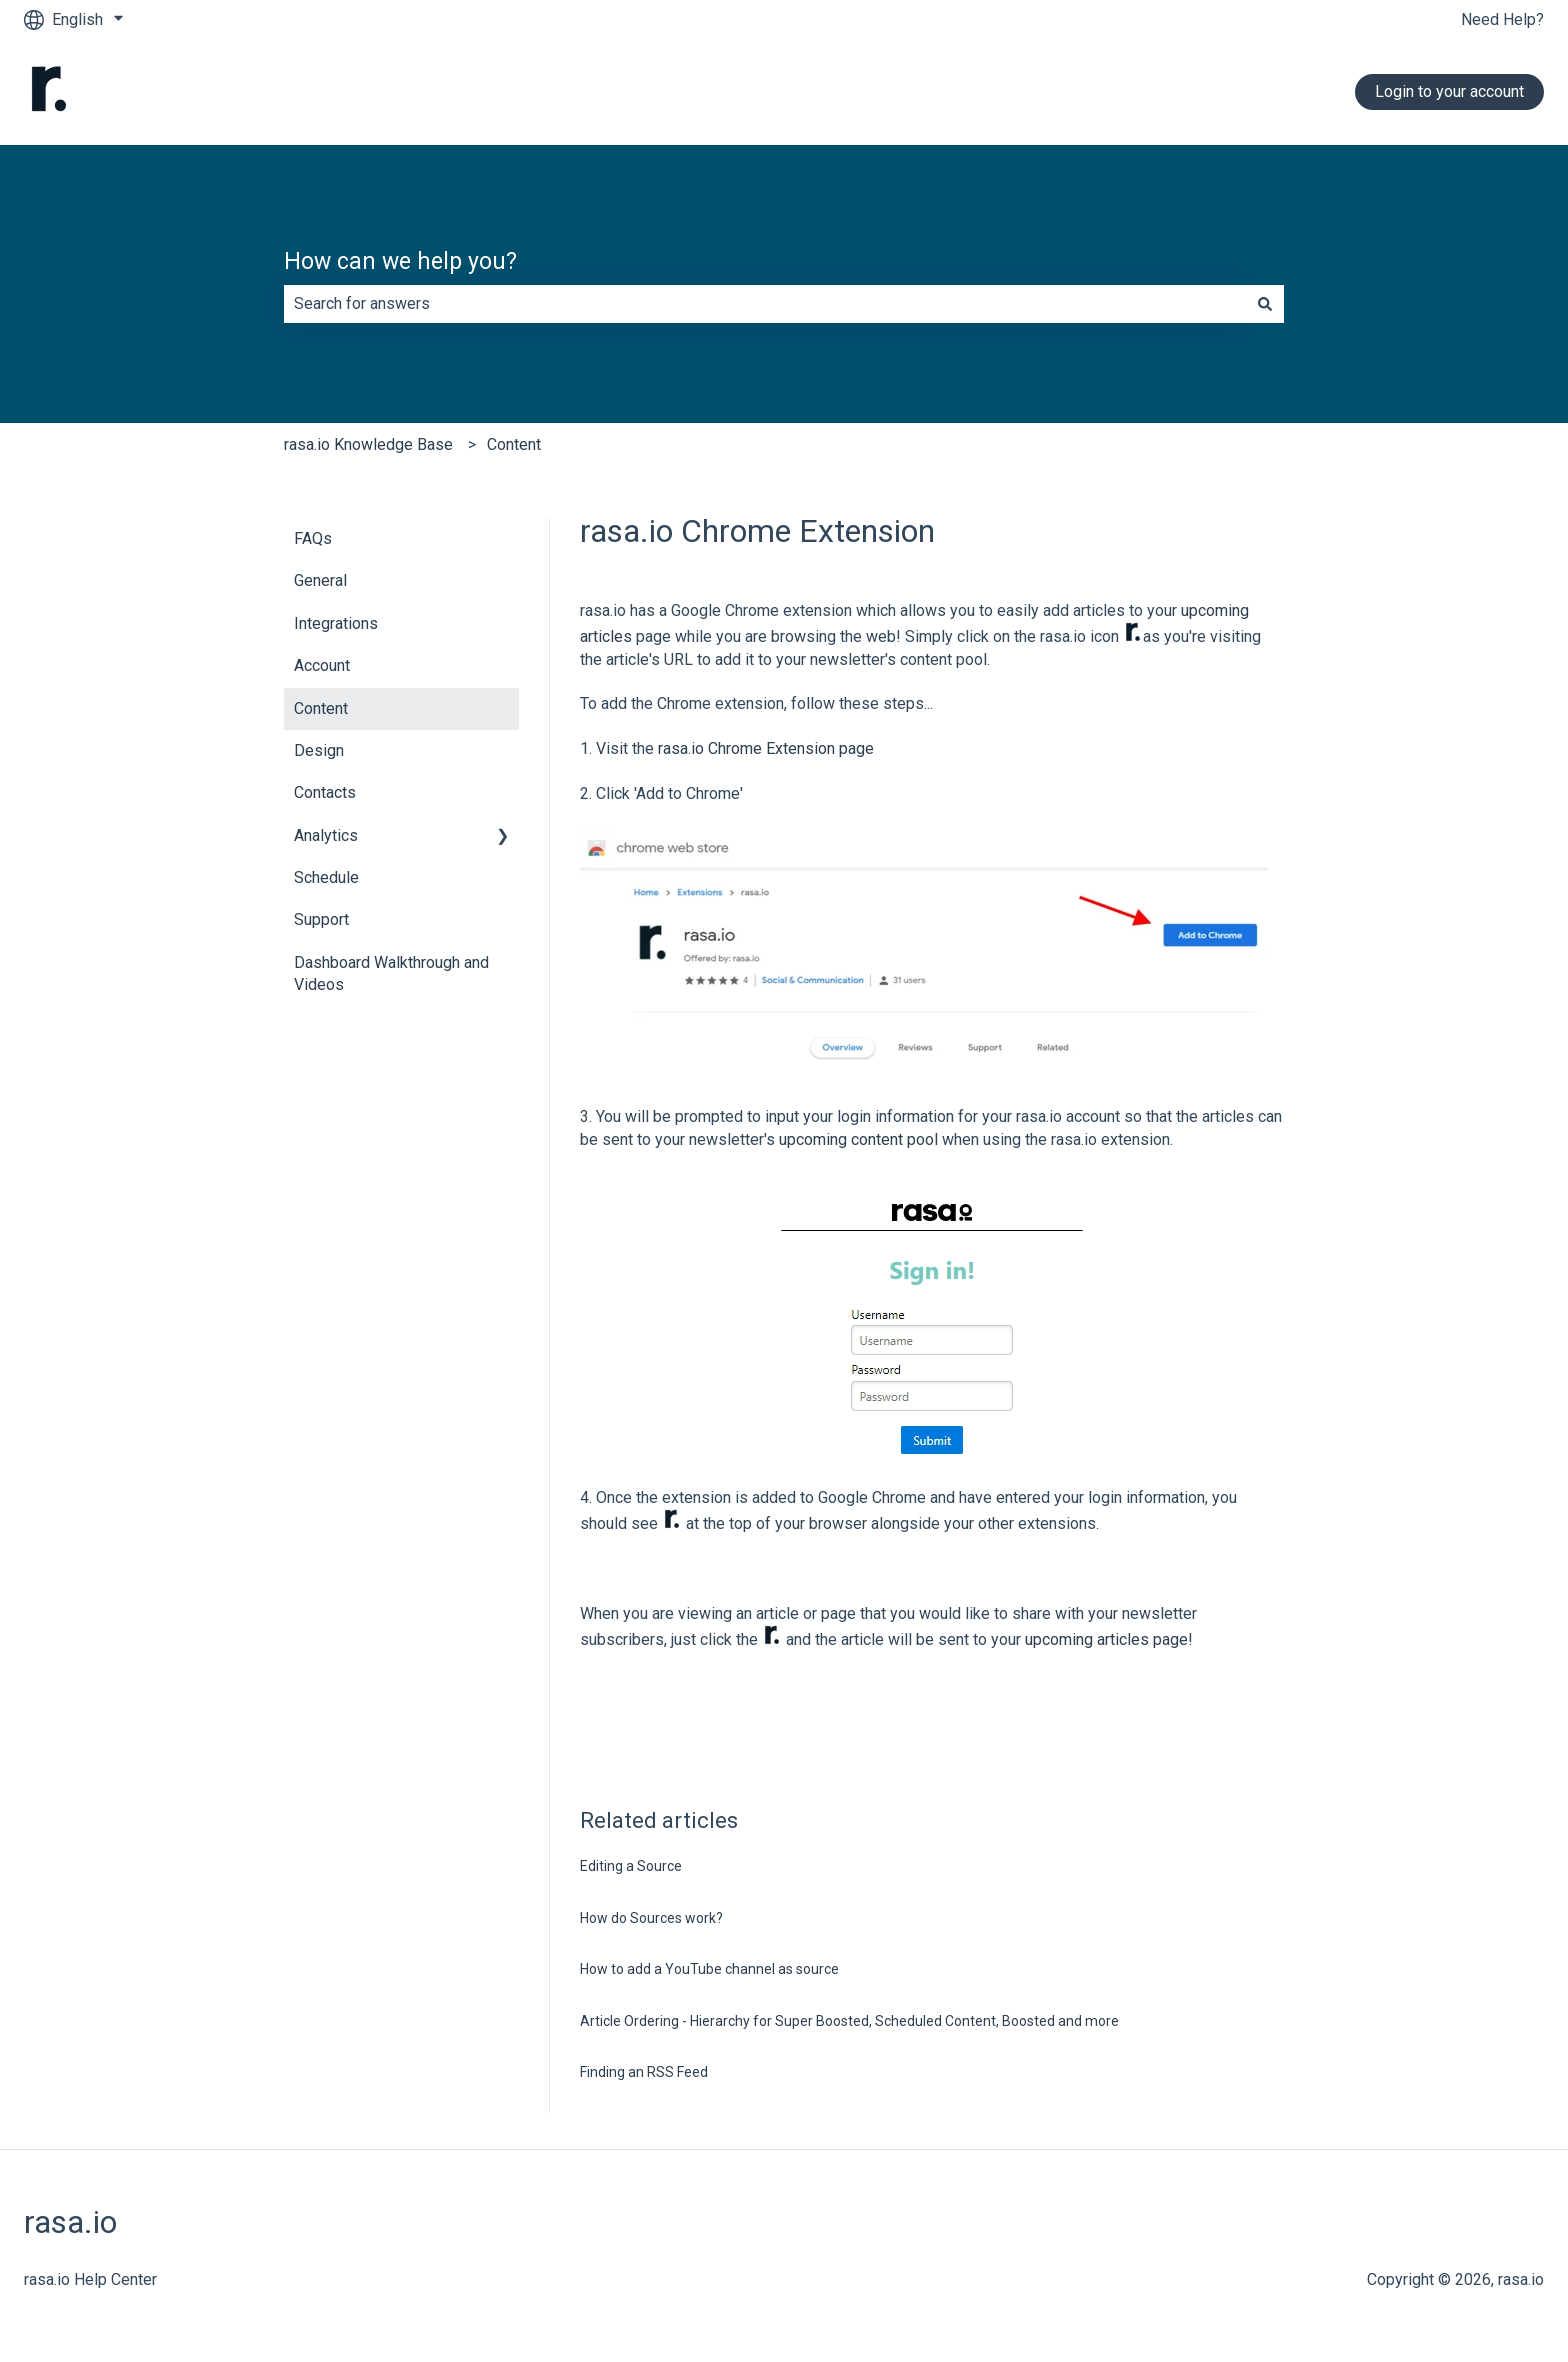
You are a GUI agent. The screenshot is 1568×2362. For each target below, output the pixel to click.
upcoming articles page (1106, 1639)
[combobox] (765, 304)
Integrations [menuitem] (336, 623)
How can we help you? (400, 261)
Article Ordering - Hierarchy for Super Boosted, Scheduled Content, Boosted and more (849, 2021)
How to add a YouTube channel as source (709, 1969)
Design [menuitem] (319, 750)
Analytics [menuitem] (326, 835)
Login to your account (1449, 91)
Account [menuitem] (322, 665)
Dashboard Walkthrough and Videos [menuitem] (391, 973)
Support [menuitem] (321, 919)
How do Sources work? (651, 1918)
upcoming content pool (858, 1139)
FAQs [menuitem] (313, 538)
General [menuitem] (320, 580)
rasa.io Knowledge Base (368, 444)
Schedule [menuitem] (326, 877)
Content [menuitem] (321, 708)
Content (514, 444)
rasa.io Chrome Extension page (766, 748)
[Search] (1265, 304)
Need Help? (1502, 19)
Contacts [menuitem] (325, 792)
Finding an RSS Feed (644, 2072)
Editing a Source (631, 1866)
